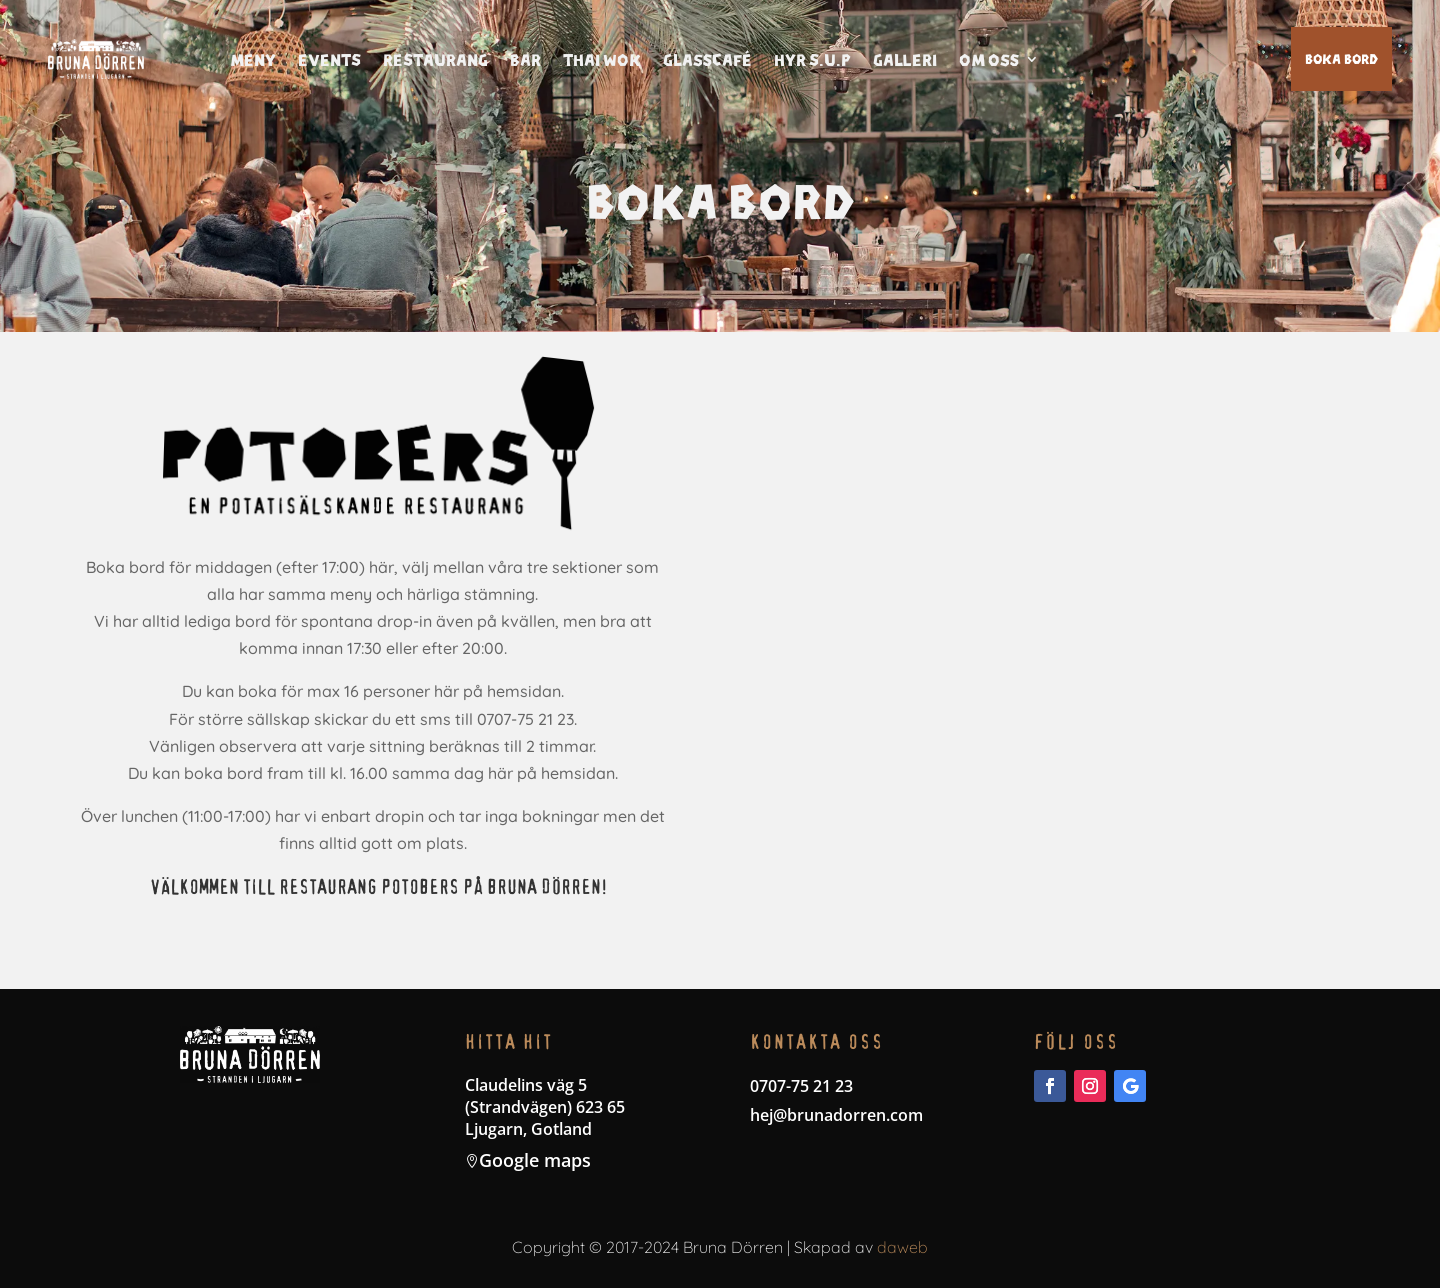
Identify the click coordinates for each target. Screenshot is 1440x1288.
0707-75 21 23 (801, 1086)
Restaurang (435, 60)
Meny (253, 60)
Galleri (905, 60)
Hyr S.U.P (812, 60)
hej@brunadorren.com (836, 1115)
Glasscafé (707, 60)
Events (329, 60)
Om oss (989, 60)
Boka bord (1341, 58)
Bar (525, 60)
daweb (902, 1247)
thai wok (602, 60)
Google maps (535, 1160)
